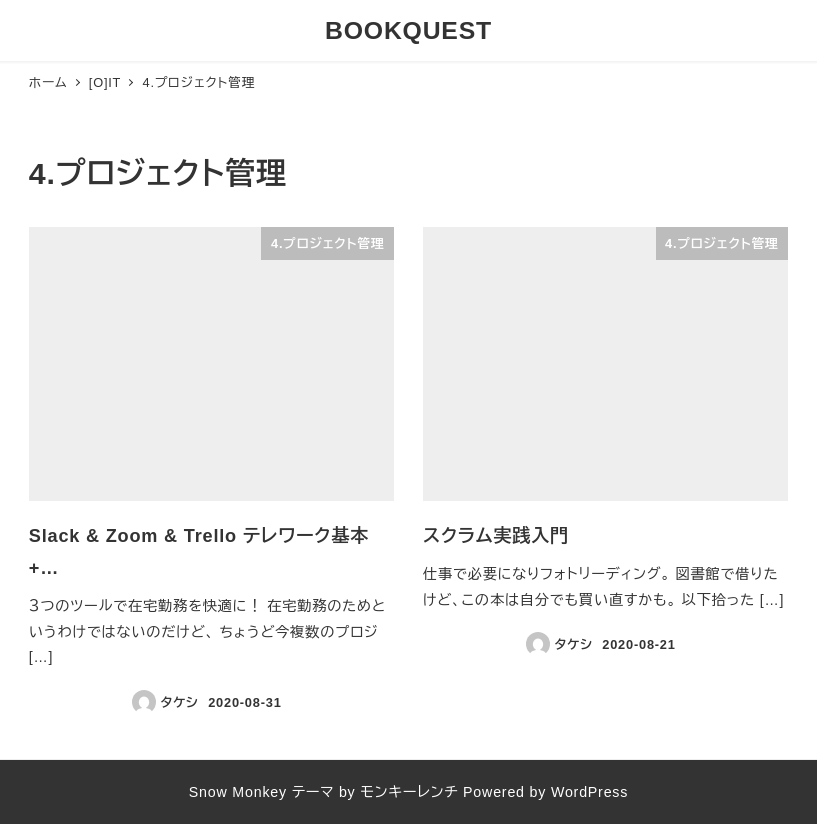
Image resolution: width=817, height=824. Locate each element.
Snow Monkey (238, 792)
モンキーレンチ (409, 792)
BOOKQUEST (408, 30)
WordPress (589, 792)
